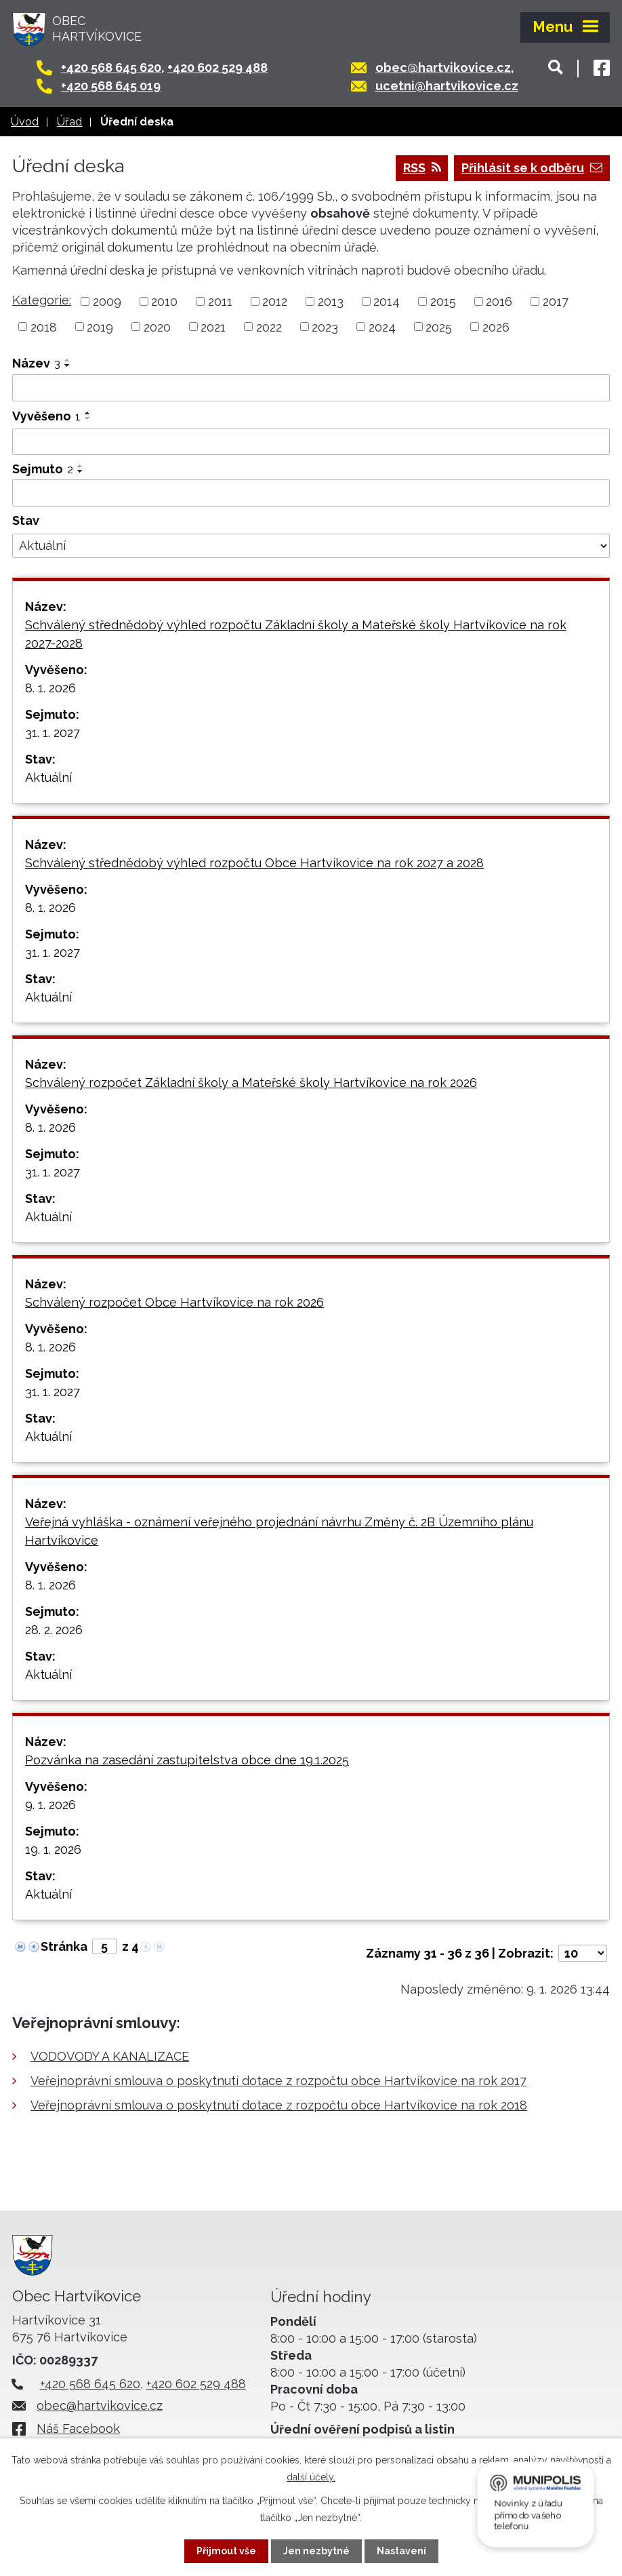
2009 (107, 301)
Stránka (64, 1946)
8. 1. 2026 (50, 688)
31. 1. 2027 (52, 733)
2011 (220, 301)
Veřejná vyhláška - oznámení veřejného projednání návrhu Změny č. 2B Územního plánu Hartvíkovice (279, 1531)
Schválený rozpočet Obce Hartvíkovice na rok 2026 (174, 1302)
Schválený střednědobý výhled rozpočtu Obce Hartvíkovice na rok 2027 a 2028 (254, 863)
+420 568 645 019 (111, 86)
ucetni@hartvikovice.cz (446, 86)
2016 (499, 301)
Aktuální (48, 777)
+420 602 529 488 (217, 67)
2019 (100, 326)
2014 (386, 301)
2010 (164, 301)
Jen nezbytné (316, 2550)
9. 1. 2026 (50, 1805)
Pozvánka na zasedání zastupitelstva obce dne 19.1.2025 (187, 1760)
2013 (331, 301)
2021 (213, 326)
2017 (555, 301)
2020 (157, 326)
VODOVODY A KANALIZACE (109, 2056)
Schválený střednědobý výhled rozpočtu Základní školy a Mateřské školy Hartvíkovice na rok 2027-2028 (295, 634)
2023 (325, 326)
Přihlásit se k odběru (531, 168)
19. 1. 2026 (53, 1849)
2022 (269, 326)
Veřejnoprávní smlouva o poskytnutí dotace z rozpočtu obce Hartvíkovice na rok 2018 (278, 2105)
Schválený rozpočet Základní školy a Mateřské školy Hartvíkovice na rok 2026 (251, 1082)
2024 (382, 326)
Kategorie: (41, 300)
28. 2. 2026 (54, 1630)
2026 (496, 326)
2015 (443, 301)
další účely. (311, 2477)
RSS (422, 168)
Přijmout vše (226, 2550)
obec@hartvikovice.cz (443, 67)
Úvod (25, 121)
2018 (43, 326)
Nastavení (401, 2550)
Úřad (69, 121)
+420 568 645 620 (111, 67)
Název (36, 363)
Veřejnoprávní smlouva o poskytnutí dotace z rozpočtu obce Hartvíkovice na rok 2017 (278, 2081)
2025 (439, 326)
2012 (274, 301)
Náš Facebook (78, 2428)
